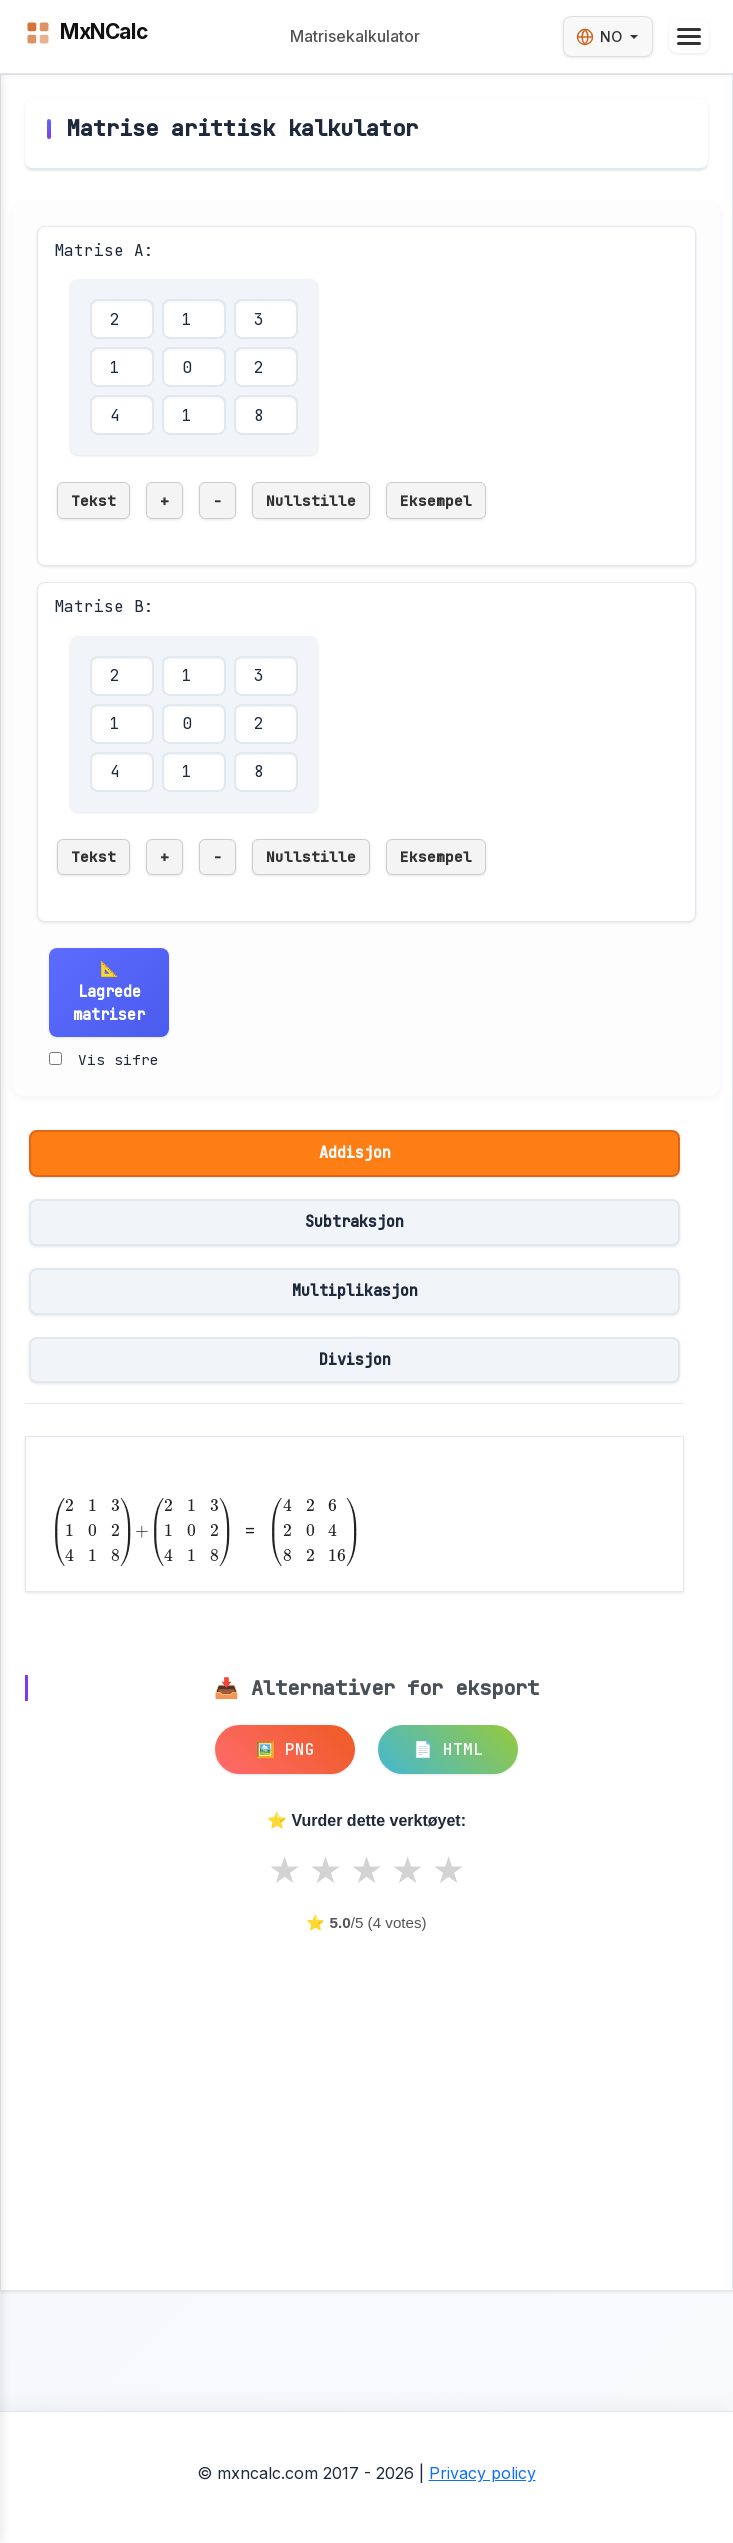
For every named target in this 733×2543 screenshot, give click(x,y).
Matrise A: (104, 250)
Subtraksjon (354, 1221)
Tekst (93, 500)
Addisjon (355, 1152)
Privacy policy (482, 2473)
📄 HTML (448, 1749)
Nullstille (311, 500)
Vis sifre (118, 1059)
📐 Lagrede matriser (109, 991)
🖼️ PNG (285, 1749)
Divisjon (355, 1359)
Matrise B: (104, 606)
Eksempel (436, 500)
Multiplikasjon (355, 1290)
